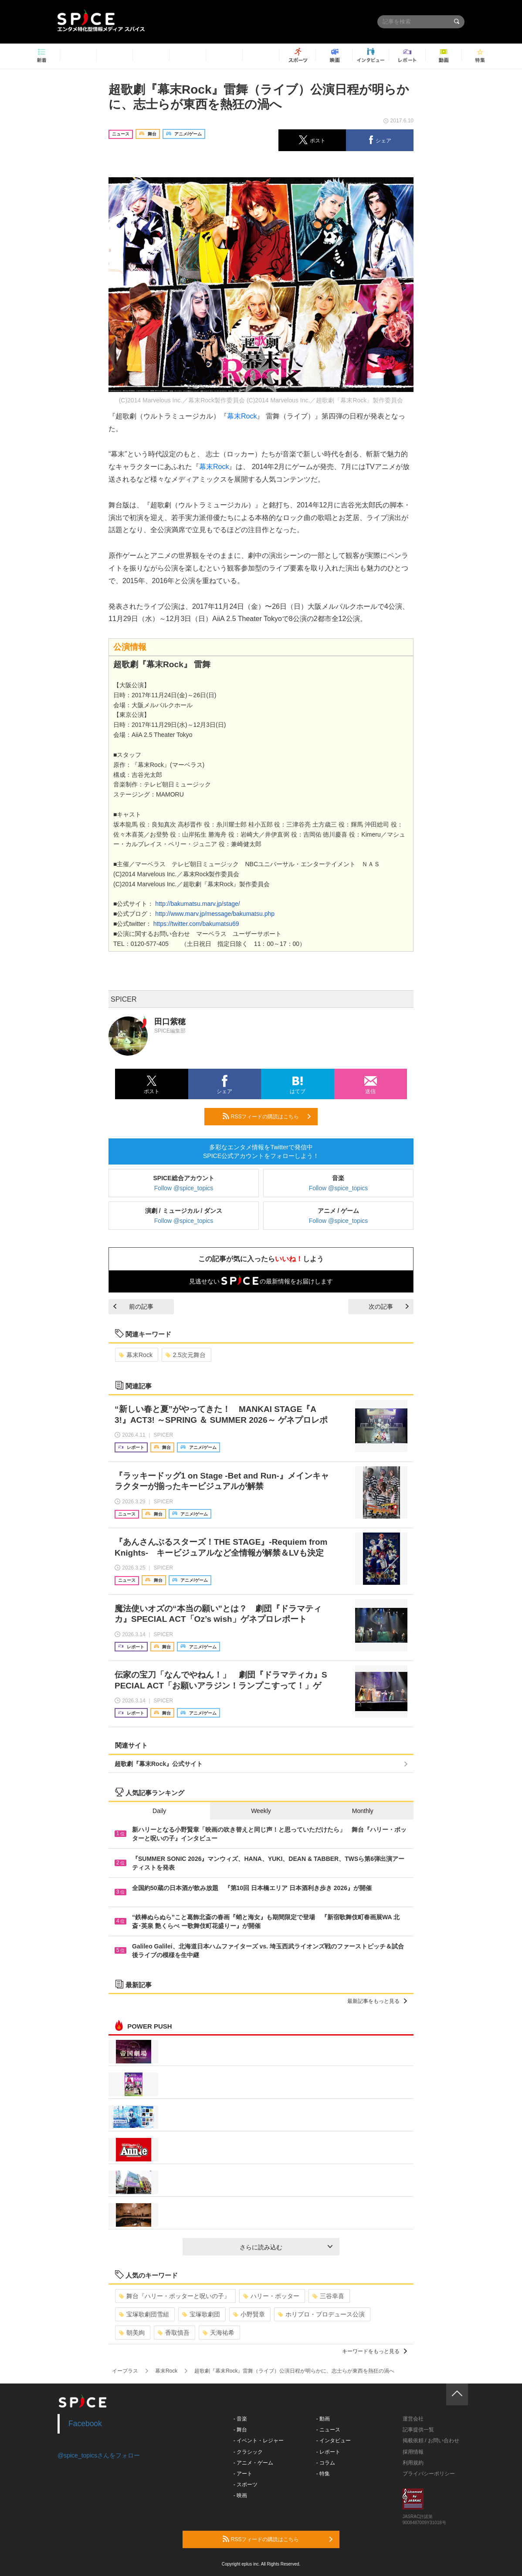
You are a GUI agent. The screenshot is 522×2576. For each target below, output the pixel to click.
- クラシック (248, 2452)
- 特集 (323, 2474)
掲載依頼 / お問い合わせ (431, 2441)
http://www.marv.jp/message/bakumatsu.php (214, 913)
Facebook (85, 2423)
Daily (159, 1810)
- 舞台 (240, 2430)
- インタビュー (333, 2441)
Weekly (261, 1810)
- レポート (328, 2452)
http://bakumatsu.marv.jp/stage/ (196, 903)
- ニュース (328, 2430)
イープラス (125, 2371)
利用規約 (413, 2463)
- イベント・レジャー (259, 2441)
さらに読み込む (286, 2247)
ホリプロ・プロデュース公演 (321, 2314)
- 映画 (240, 2495)
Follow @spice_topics (184, 1188)
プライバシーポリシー (429, 2474)
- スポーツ (246, 2484)
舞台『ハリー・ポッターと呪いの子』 (174, 2295)
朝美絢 (132, 2332)
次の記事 (389, 1306)
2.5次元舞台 (186, 1354)
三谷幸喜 (328, 2295)
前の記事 (133, 1306)
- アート (243, 2474)
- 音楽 (240, 2419)
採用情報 (413, 2452)
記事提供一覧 (418, 2430)
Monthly (362, 1810)
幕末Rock (242, 416)
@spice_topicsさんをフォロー (99, 2455)
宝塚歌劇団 (201, 2314)
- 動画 (323, 2419)
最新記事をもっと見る (377, 2001)
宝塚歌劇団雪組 (144, 2314)
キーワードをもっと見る (374, 2351)
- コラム (325, 2463)
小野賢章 (249, 2314)
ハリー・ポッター (271, 2295)
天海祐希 (218, 2332)
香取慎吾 (174, 2332)
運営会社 (413, 2419)
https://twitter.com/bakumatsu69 (195, 923)
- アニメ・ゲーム (253, 2463)
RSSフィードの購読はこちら (267, 1116)
